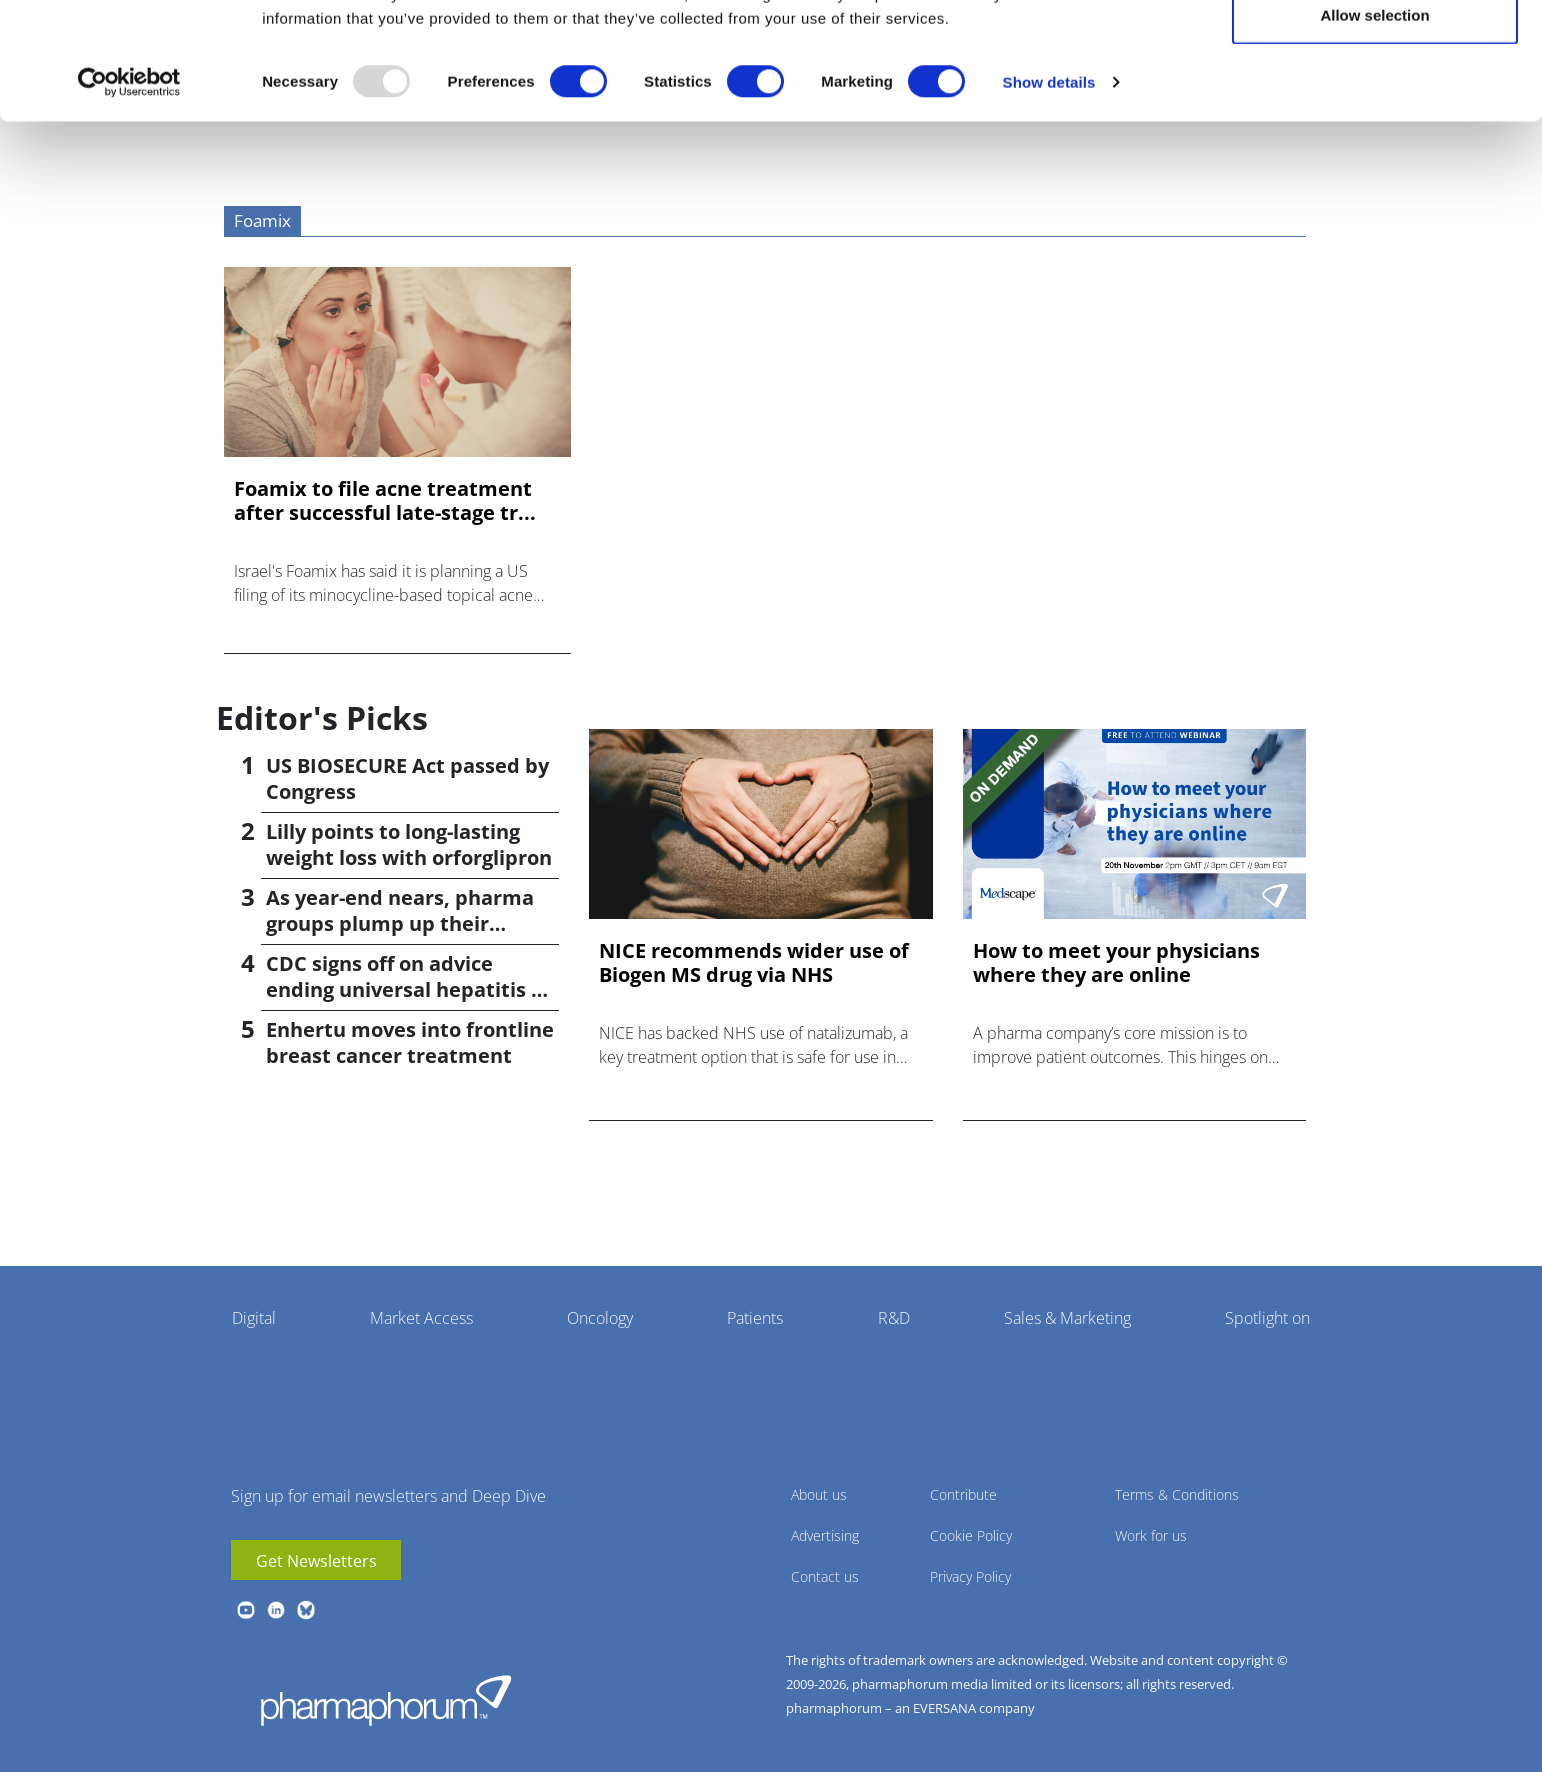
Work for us (1151, 1535)
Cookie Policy (971, 1535)
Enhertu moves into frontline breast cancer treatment (410, 1042)
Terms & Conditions (1177, 1494)
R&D (894, 1318)
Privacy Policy (970, 1576)
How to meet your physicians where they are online (1116, 963)
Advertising (825, 1535)
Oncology (600, 1318)
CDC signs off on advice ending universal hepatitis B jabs (405, 989)
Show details (1049, 185)
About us (819, 1494)
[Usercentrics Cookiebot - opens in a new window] (129, 186)
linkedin (276, 1610)
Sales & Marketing (1067, 1318)
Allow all (1375, 52)
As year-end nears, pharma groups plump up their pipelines (400, 923)
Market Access (421, 1318)
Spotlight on (1267, 1318)
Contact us (825, 1576)
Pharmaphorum (386, 1700)
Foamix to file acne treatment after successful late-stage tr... (385, 501)
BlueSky (306, 1610)
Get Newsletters (316, 1561)
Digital (254, 1318)
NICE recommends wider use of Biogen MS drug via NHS (754, 963)
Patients (755, 1318)
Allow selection (1374, 118)
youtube (246, 1610)
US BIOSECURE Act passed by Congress (407, 778)
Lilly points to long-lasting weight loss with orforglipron (409, 844)
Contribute (963, 1494)
